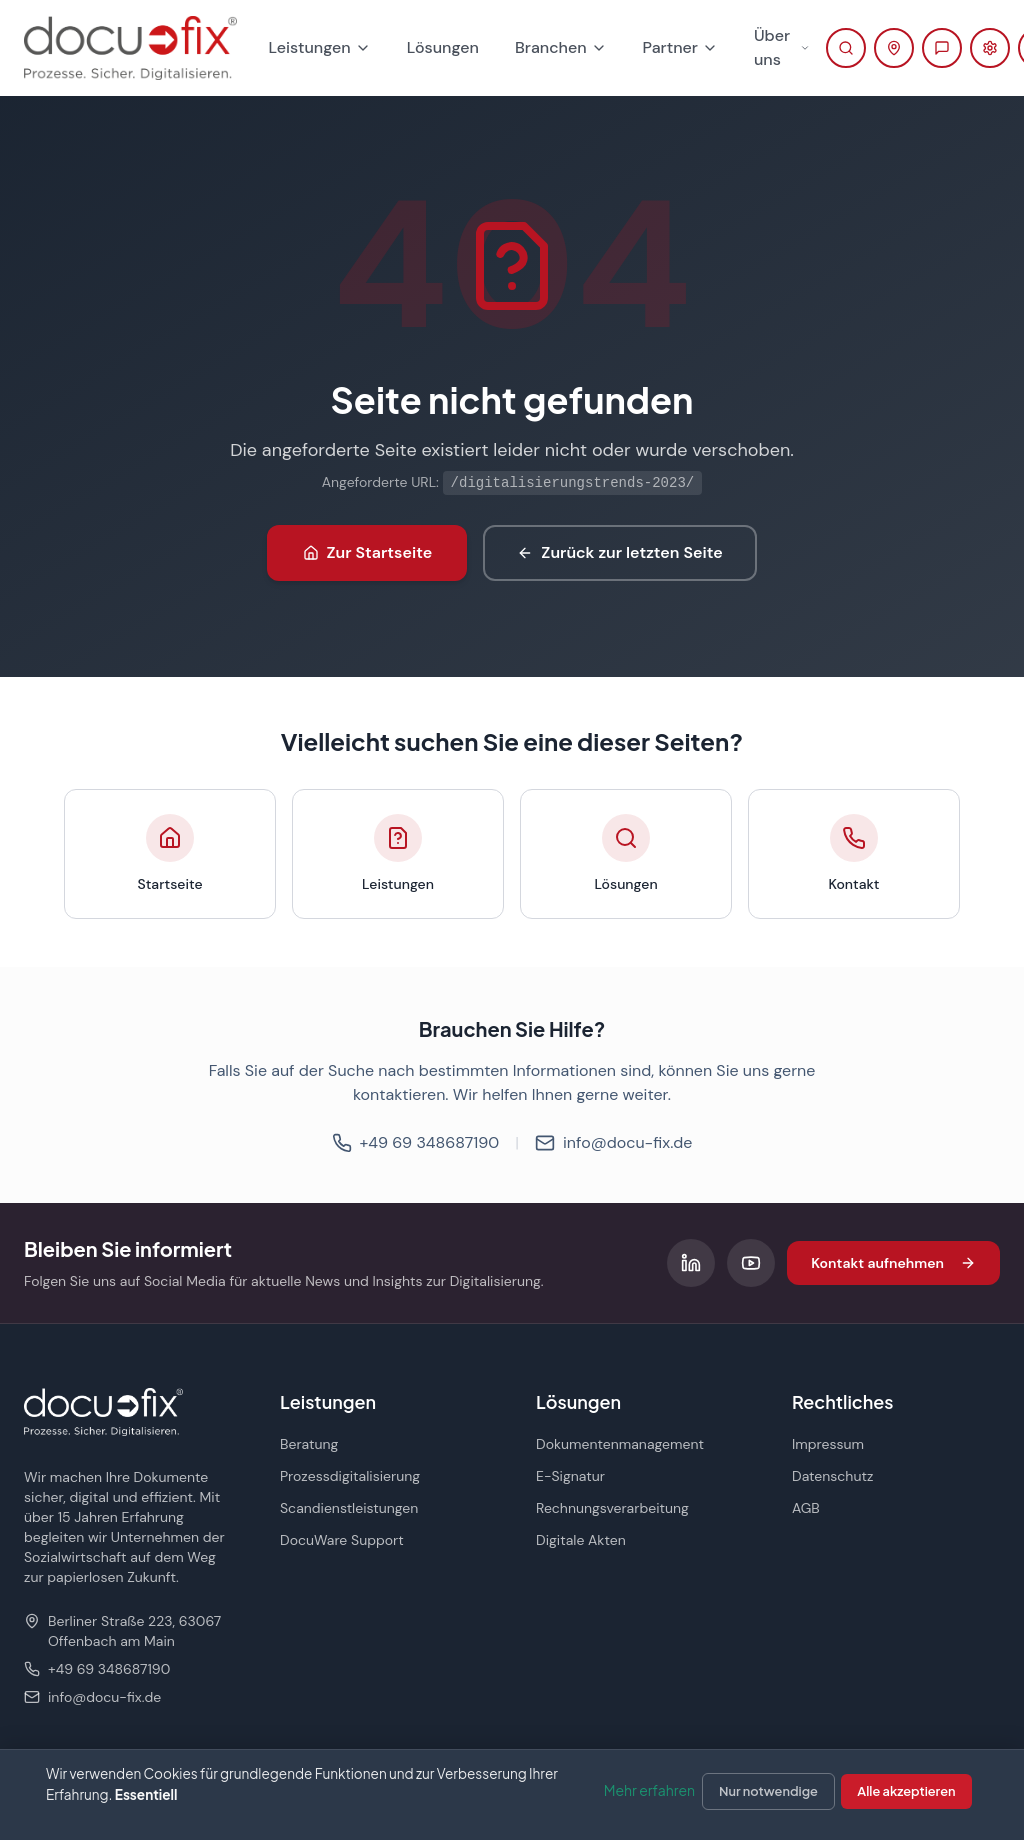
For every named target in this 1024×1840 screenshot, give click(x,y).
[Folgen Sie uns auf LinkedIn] (691, 1263)
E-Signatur (570, 1476)
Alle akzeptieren (906, 1791)
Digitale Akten (581, 1540)
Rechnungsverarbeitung (612, 1508)
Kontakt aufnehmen (893, 1263)
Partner (680, 47)
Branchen (561, 47)
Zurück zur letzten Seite (619, 552)
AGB (806, 1508)
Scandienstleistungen (349, 1508)
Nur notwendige (768, 1791)
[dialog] (512, 1794)
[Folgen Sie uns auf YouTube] (751, 1263)
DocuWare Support (342, 1540)
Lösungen (443, 47)
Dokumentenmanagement (620, 1444)
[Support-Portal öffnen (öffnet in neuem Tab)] (990, 48)
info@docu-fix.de (613, 1142)
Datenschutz (832, 1476)
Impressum (828, 1444)
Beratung (309, 1444)
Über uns (782, 47)
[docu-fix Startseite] (130, 48)
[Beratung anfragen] (942, 48)
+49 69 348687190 (416, 1142)
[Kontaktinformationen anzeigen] (894, 48)
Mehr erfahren (649, 1790)
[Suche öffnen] (846, 48)
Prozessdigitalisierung (350, 1476)
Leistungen (320, 47)
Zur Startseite (368, 552)
